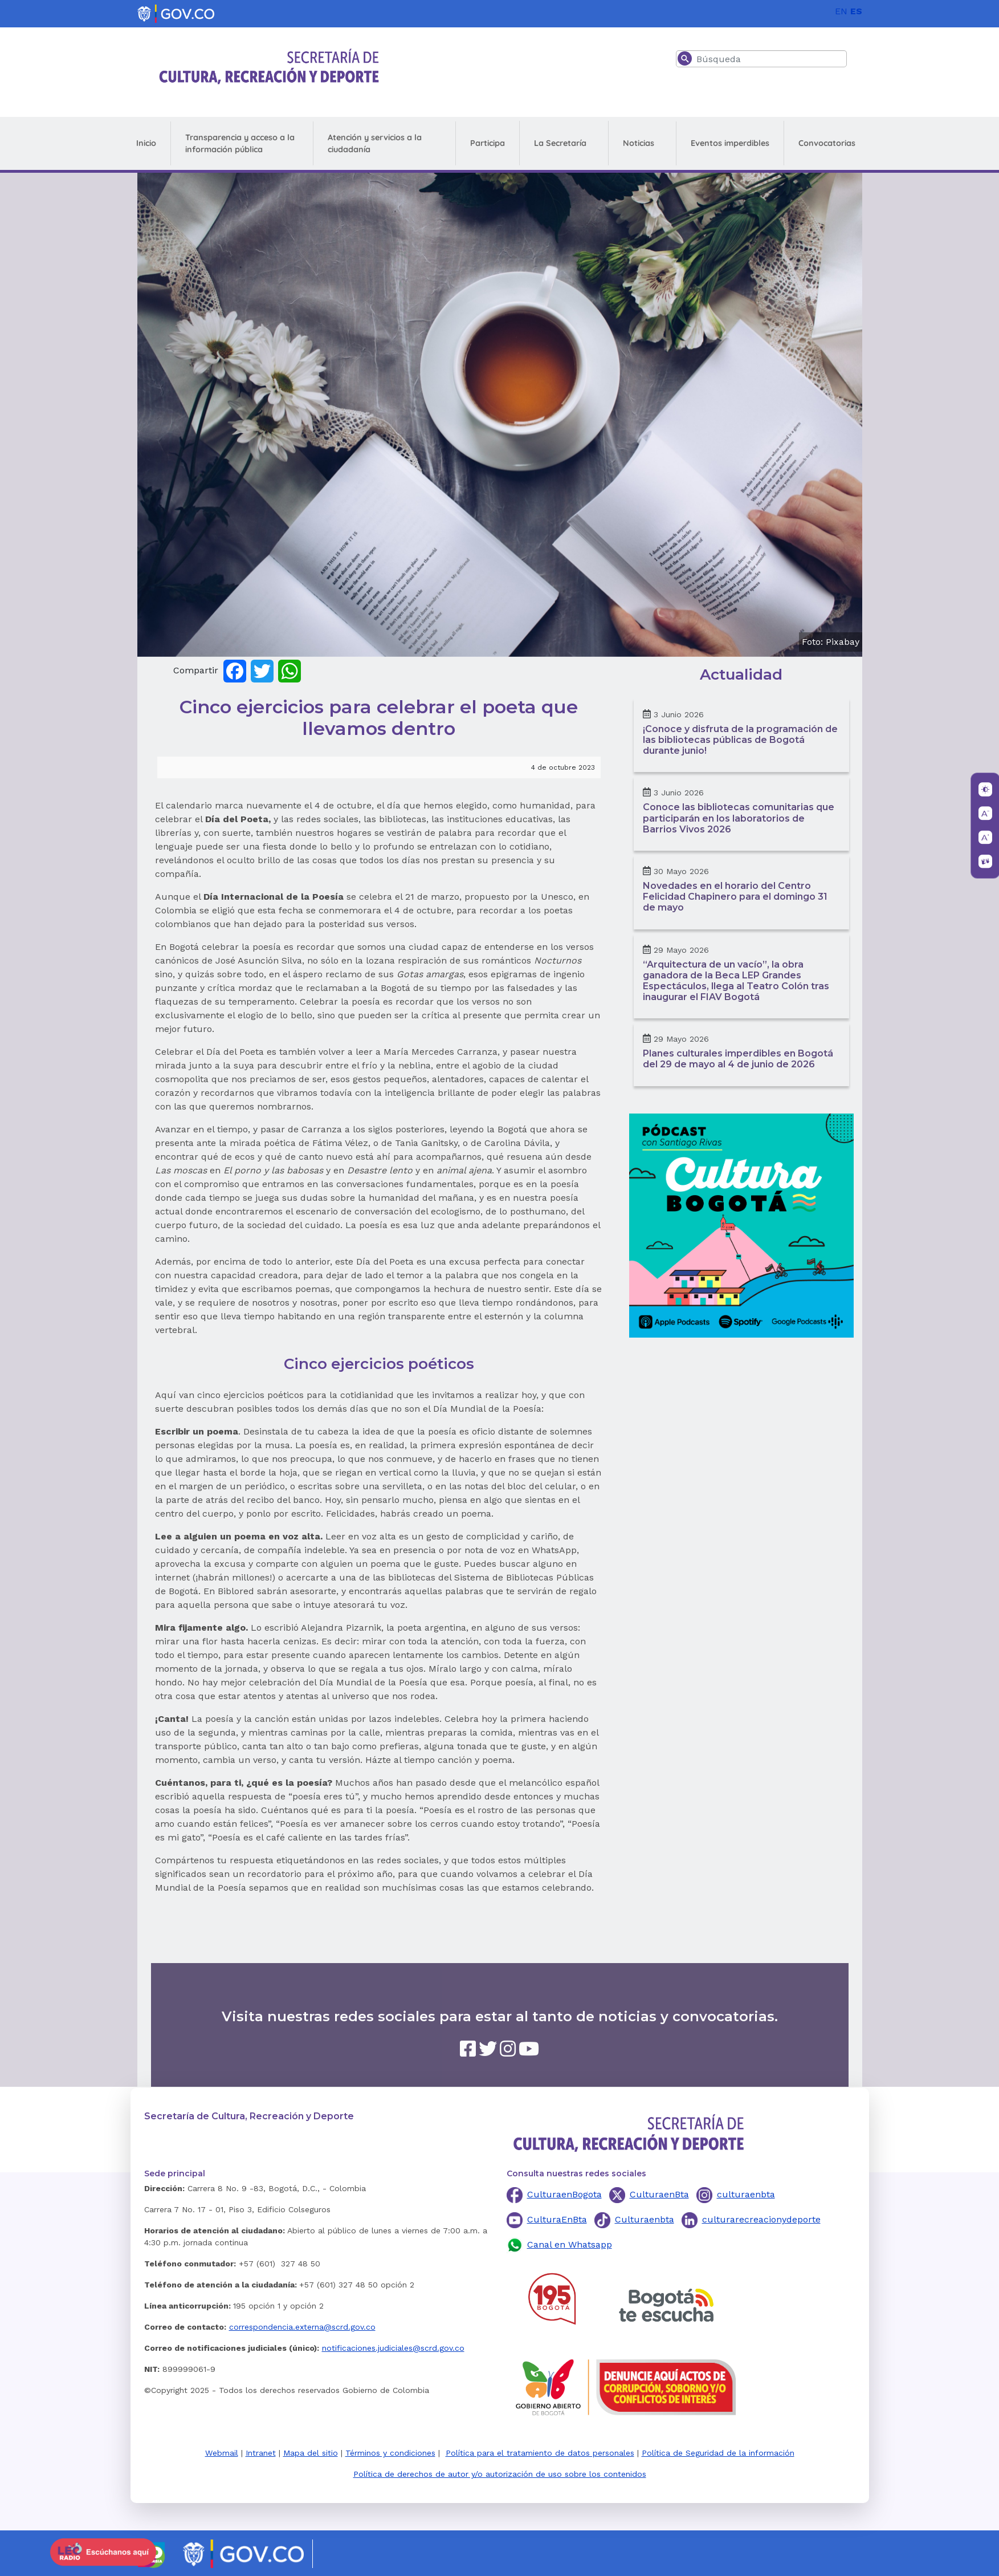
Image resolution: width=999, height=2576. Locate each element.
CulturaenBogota (564, 2194)
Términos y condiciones (390, 2452)
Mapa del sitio (310, 2452)
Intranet (261, 2452)
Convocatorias (826, 143)
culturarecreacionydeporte (761, 2219)
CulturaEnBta (557, 2219)
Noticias (638, 143)
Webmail (221, 2452)
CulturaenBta (659, 2194)
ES (856, 11)
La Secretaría (560, 143)
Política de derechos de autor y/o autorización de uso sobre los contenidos (499, 2474)
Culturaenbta (644, 2219)
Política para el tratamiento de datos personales (540, 2452)
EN (841, 11)
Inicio (146, 143)
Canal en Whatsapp (569, 2244)
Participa (487, 143)
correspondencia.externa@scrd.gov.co (302, 2326)
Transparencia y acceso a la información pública (240, 143)
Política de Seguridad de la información (718, 2452)
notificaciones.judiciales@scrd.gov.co (393, 2347)
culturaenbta (746, 2194)
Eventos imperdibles (730, 143)
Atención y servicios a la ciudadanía (375, 143)
